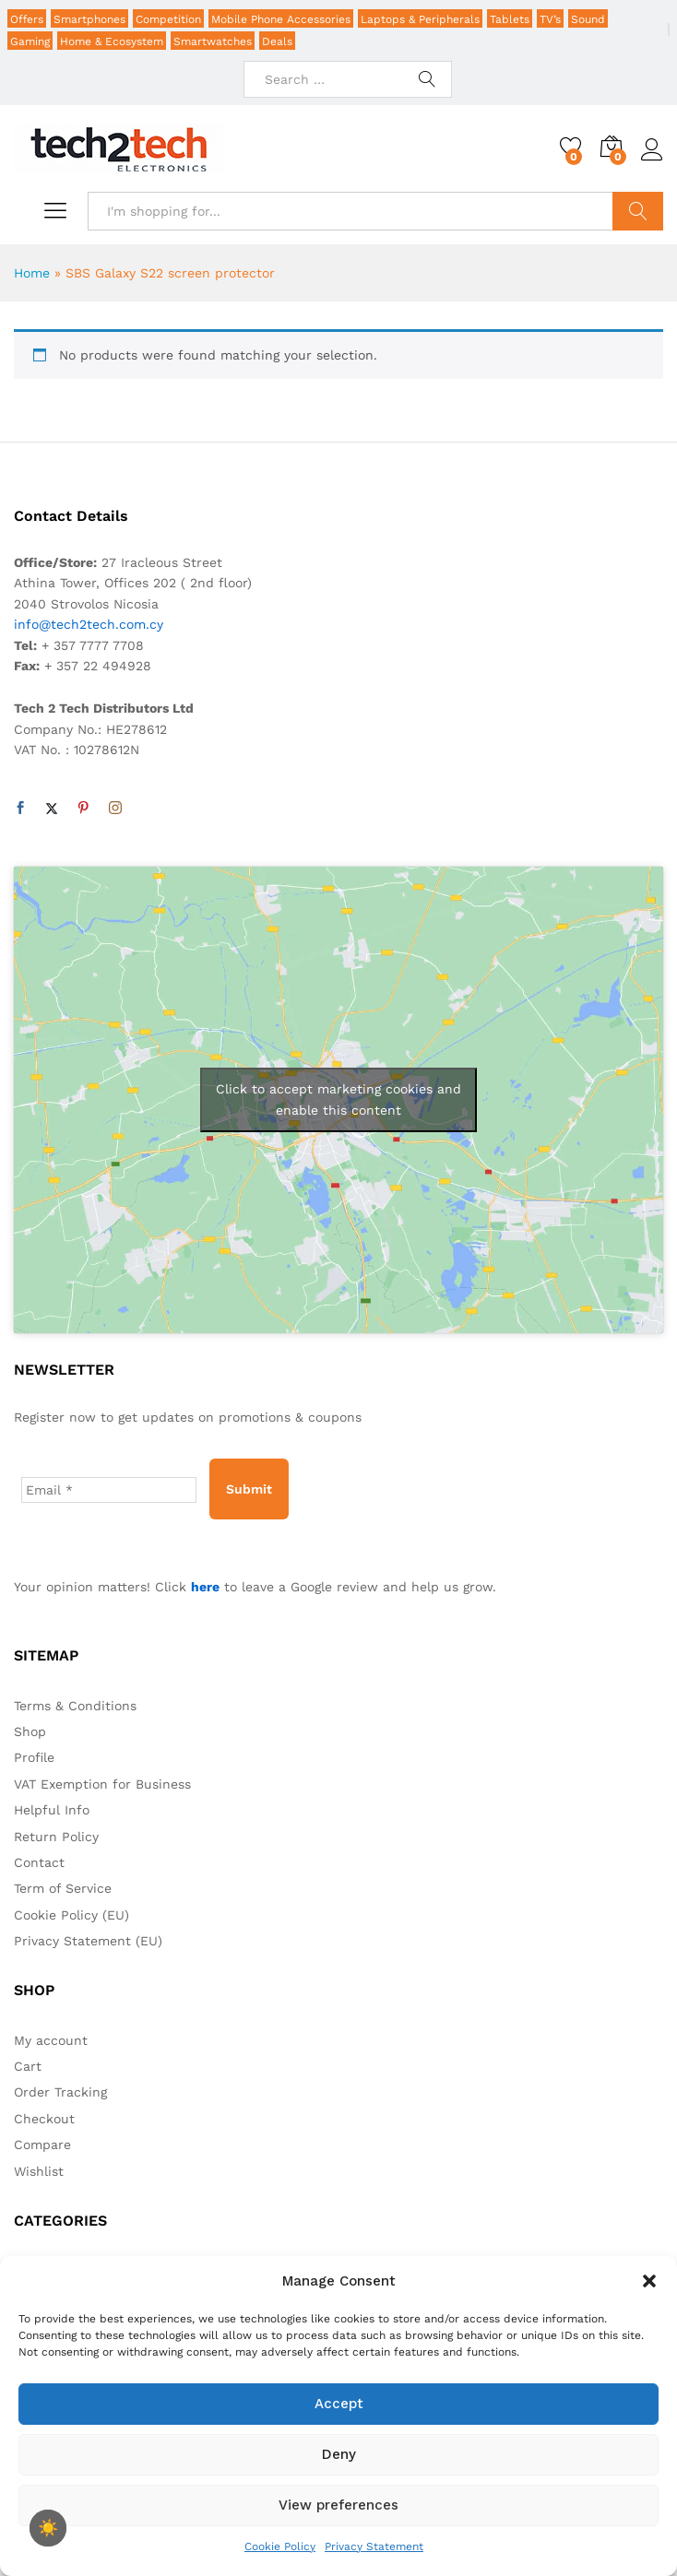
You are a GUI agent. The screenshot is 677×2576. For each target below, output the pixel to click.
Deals (277, 41)
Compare (42, 2144)
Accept (339, 2403)
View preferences (338, 2505)
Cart (28, 2066)
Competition (168, 19)
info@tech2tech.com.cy (88, 624)
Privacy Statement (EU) (88, 1940)
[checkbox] (48, 2528)
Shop (30, 1731)
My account (51, 2040)
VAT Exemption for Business (102, 1784)
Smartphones (89, 19)
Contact (39, 1862)
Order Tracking (60, 2092)
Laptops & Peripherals (420, 19)
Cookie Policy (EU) (71, 1915)
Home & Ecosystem (111, 41)
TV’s (550, 19)
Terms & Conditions (75, 1705)
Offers (26, 19)
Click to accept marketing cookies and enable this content (338, 1099)
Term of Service (63, 1888)
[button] (649, 2281)
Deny (339, 2454)
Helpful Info (51, 1809)
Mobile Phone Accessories (280, 19)
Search (637, 211)
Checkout (44, 2118)
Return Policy (56, 1836)
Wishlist (39, 2171)
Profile (34, 1757)
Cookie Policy (279, 2546)
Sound (588, 19)
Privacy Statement (374, 2546)
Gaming (30, 41)
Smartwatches (212, 41)
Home (32, 273)
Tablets (509, 19)
